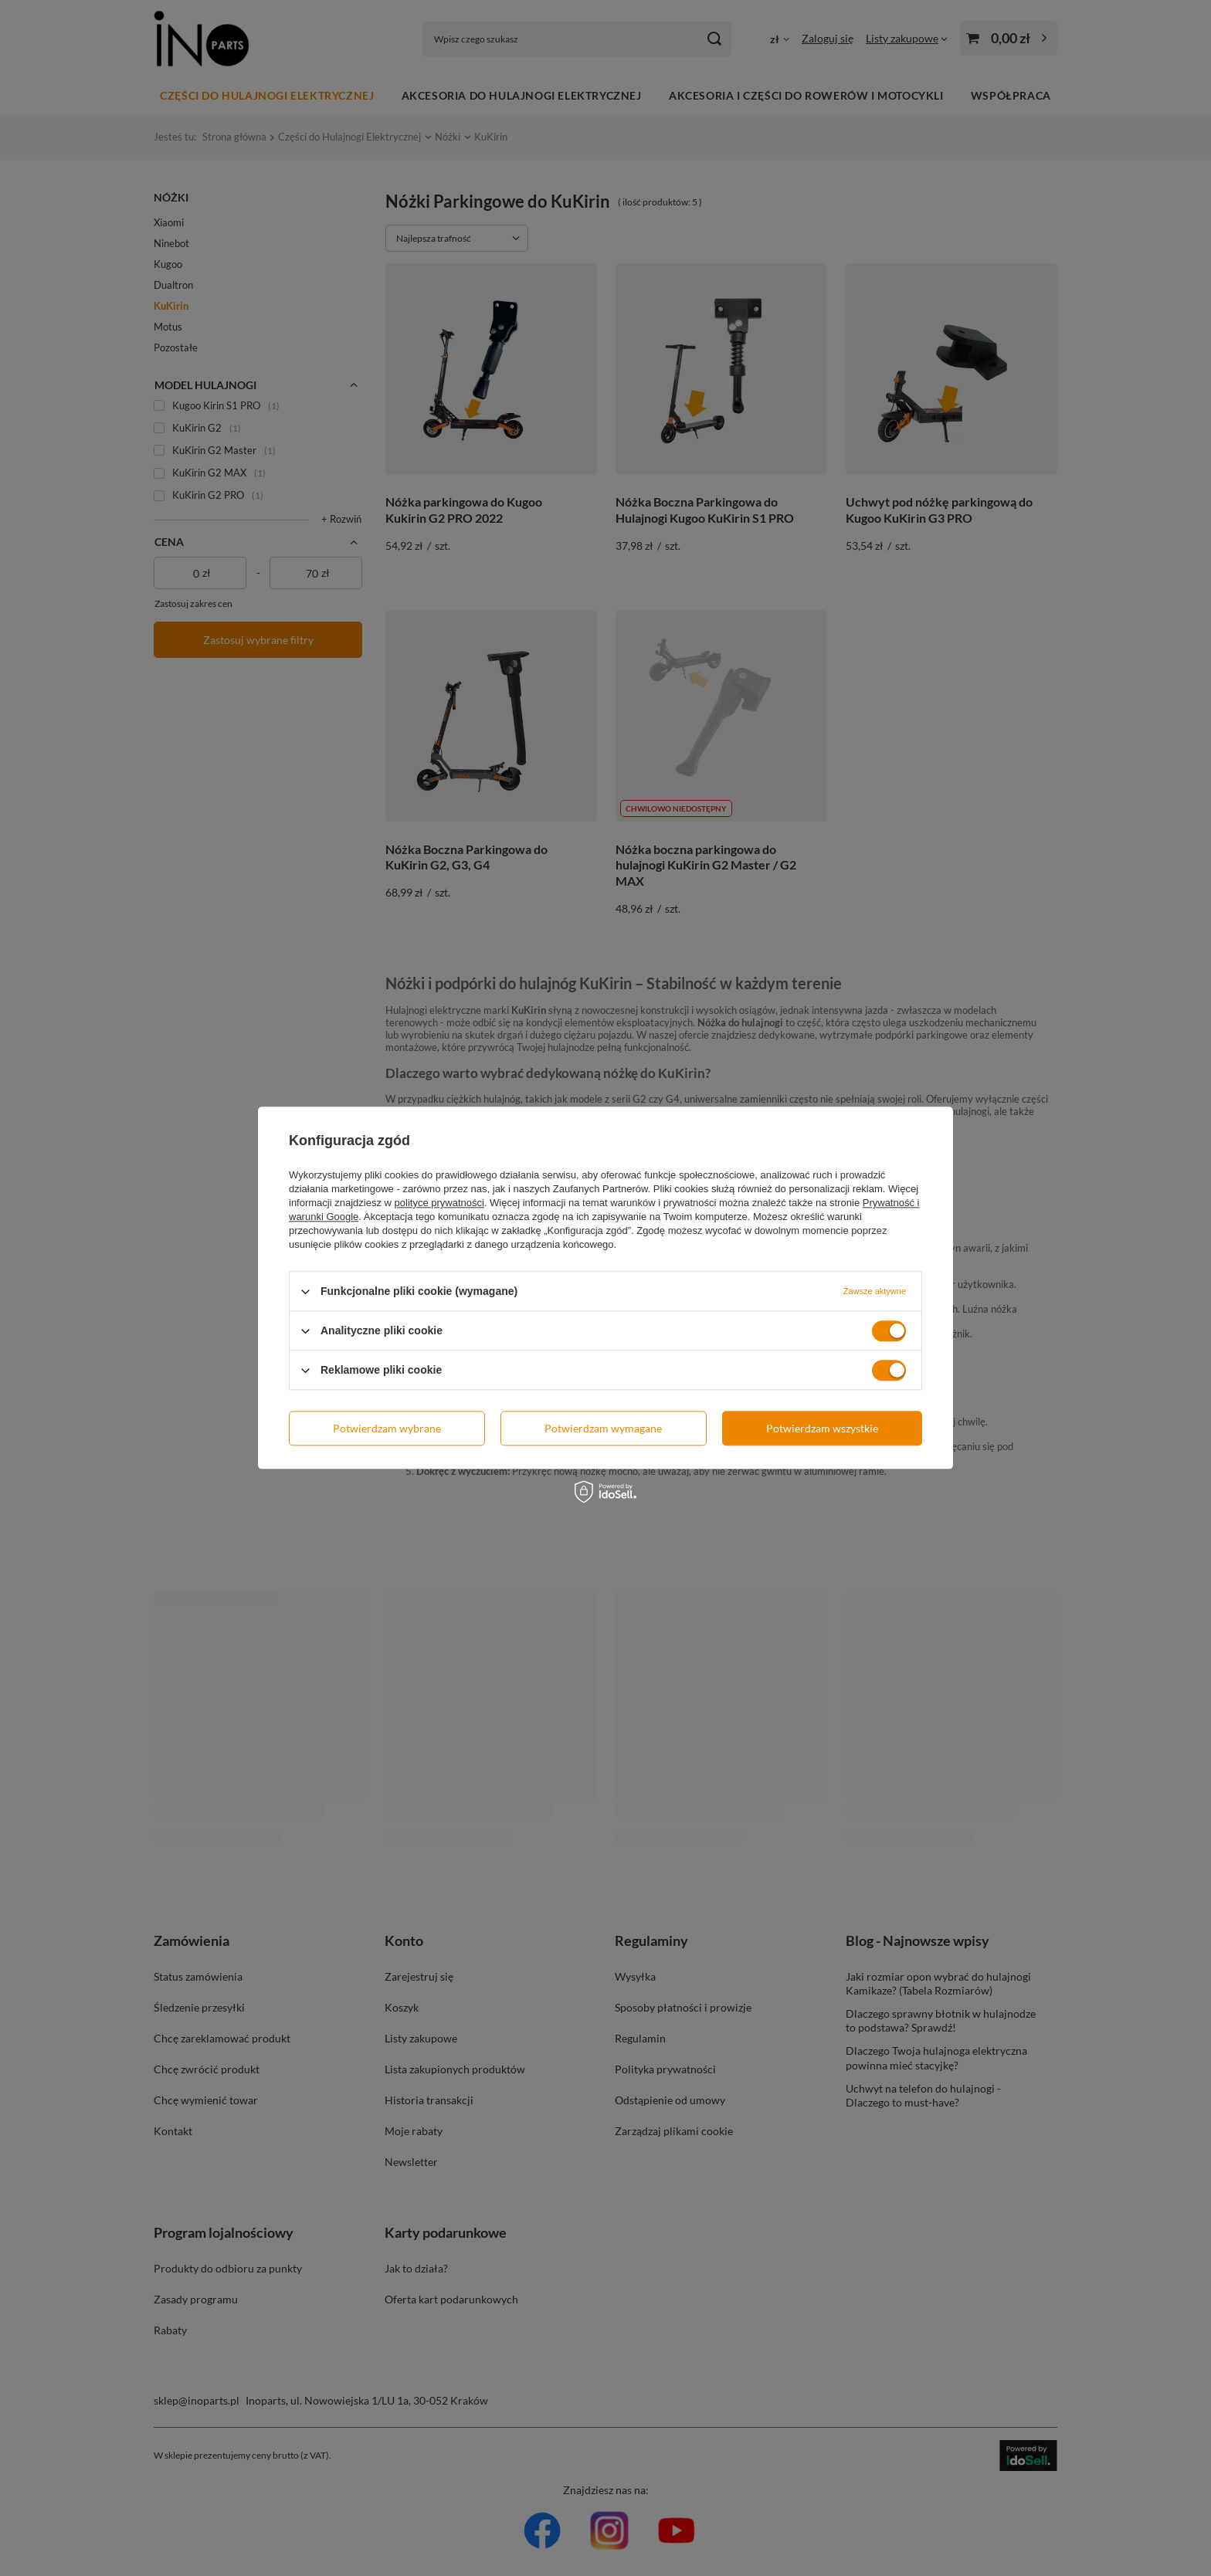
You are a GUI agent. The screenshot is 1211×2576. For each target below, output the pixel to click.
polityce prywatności (439, 1202)
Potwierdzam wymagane (603, 1428)
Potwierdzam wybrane (387, 1428)
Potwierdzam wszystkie (822, 1428)
